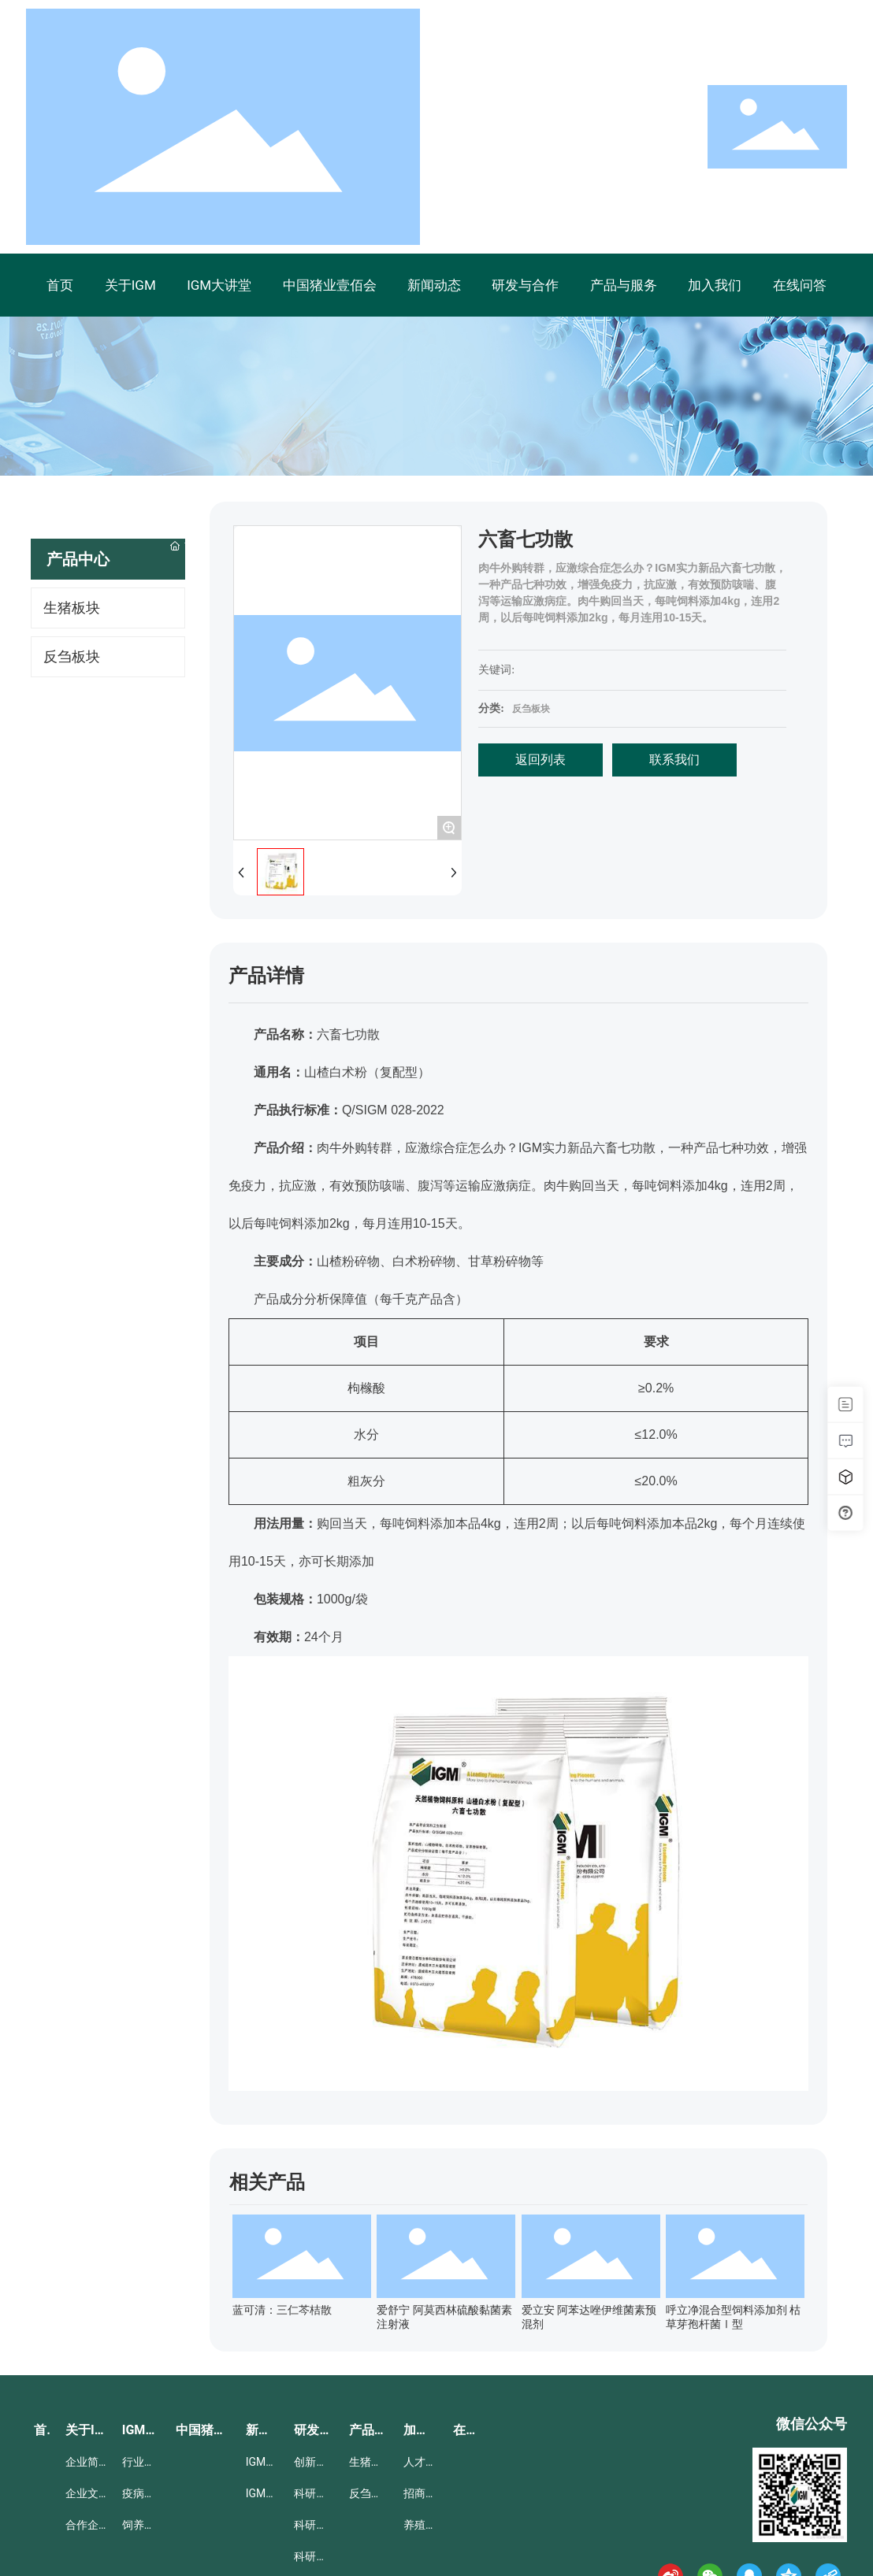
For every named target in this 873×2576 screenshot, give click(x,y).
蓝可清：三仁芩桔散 (282, 2310)
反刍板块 (531, 708)
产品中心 (78, 559)
